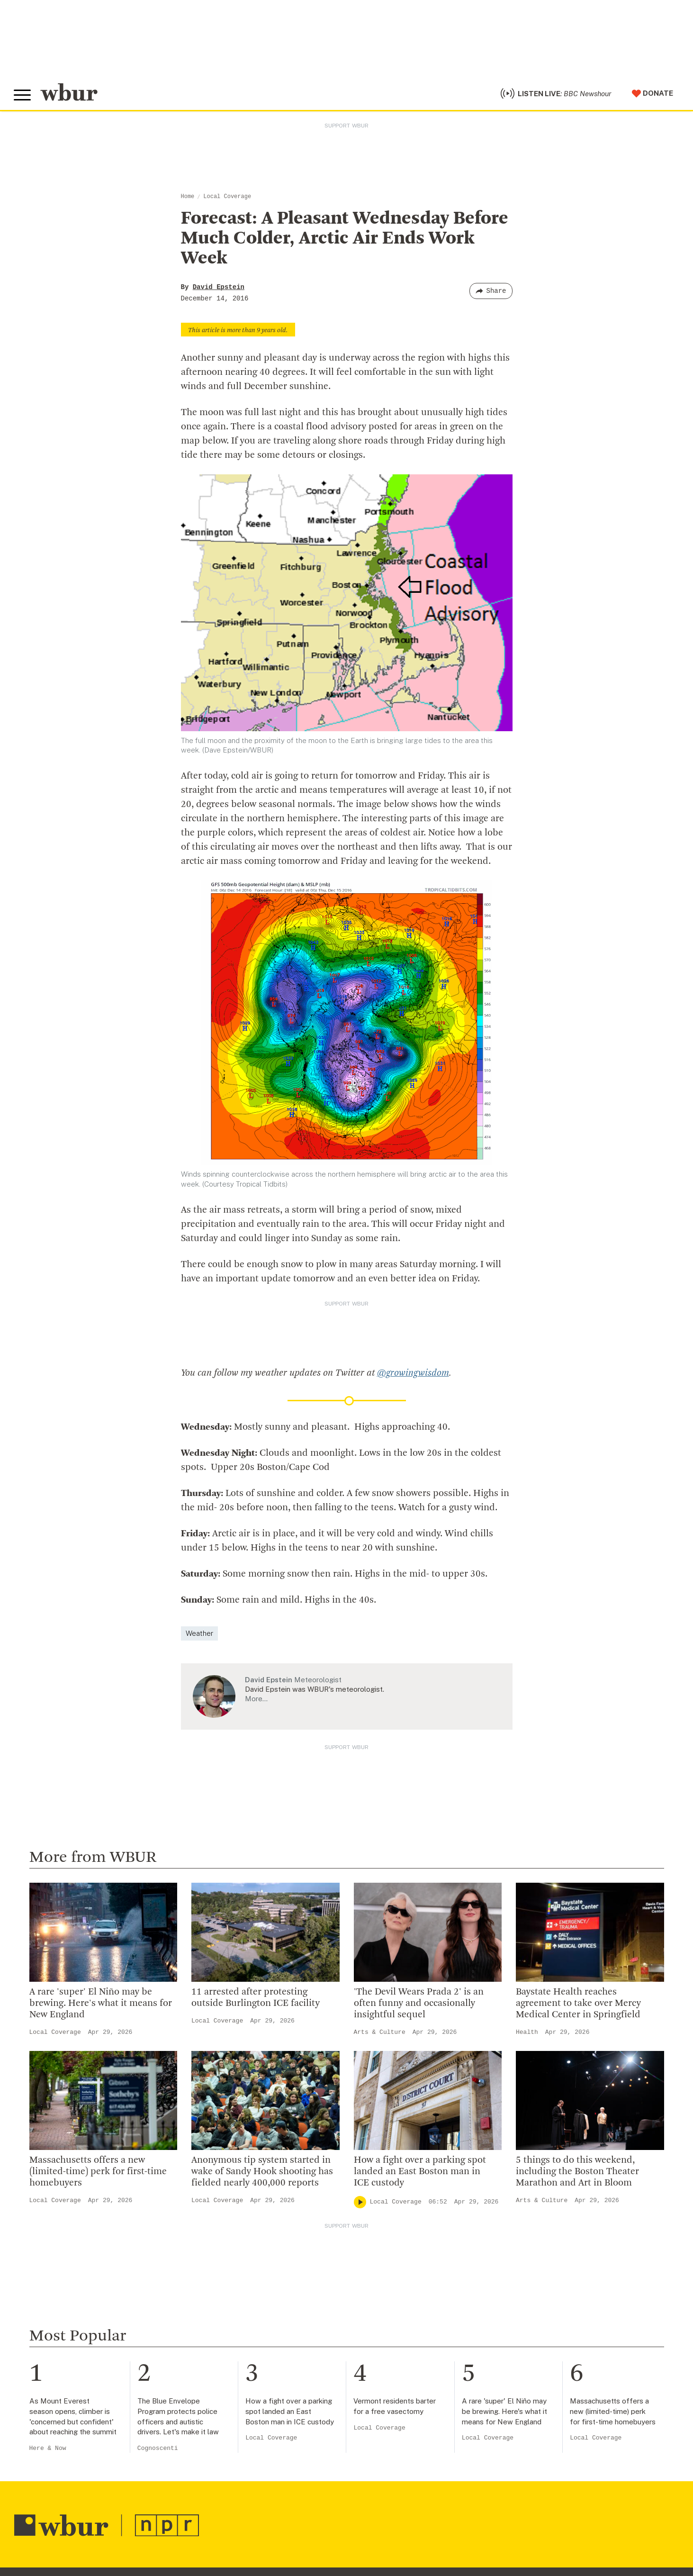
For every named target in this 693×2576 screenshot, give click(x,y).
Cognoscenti (157, 2449)
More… (256, 1700)
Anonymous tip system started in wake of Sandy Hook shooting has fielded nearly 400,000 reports (262, 2173)
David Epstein (218, 288)
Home (188, 198)
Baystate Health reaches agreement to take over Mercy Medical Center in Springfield (578, 2005)
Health (527, 2033)
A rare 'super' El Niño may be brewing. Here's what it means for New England (100, 2005)
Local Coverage (227, 198)
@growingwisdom (413, 1375)
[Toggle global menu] (22, 96)
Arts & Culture (379, 2033)
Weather (199, 1635)
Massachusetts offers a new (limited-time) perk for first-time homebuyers (98, 2173)
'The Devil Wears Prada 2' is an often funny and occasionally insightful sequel (419, 2005)
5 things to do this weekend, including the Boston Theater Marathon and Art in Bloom (577, 2173)
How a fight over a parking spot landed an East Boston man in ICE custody (420, 2173)
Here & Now (47, 2449)
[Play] (360, 2203)
